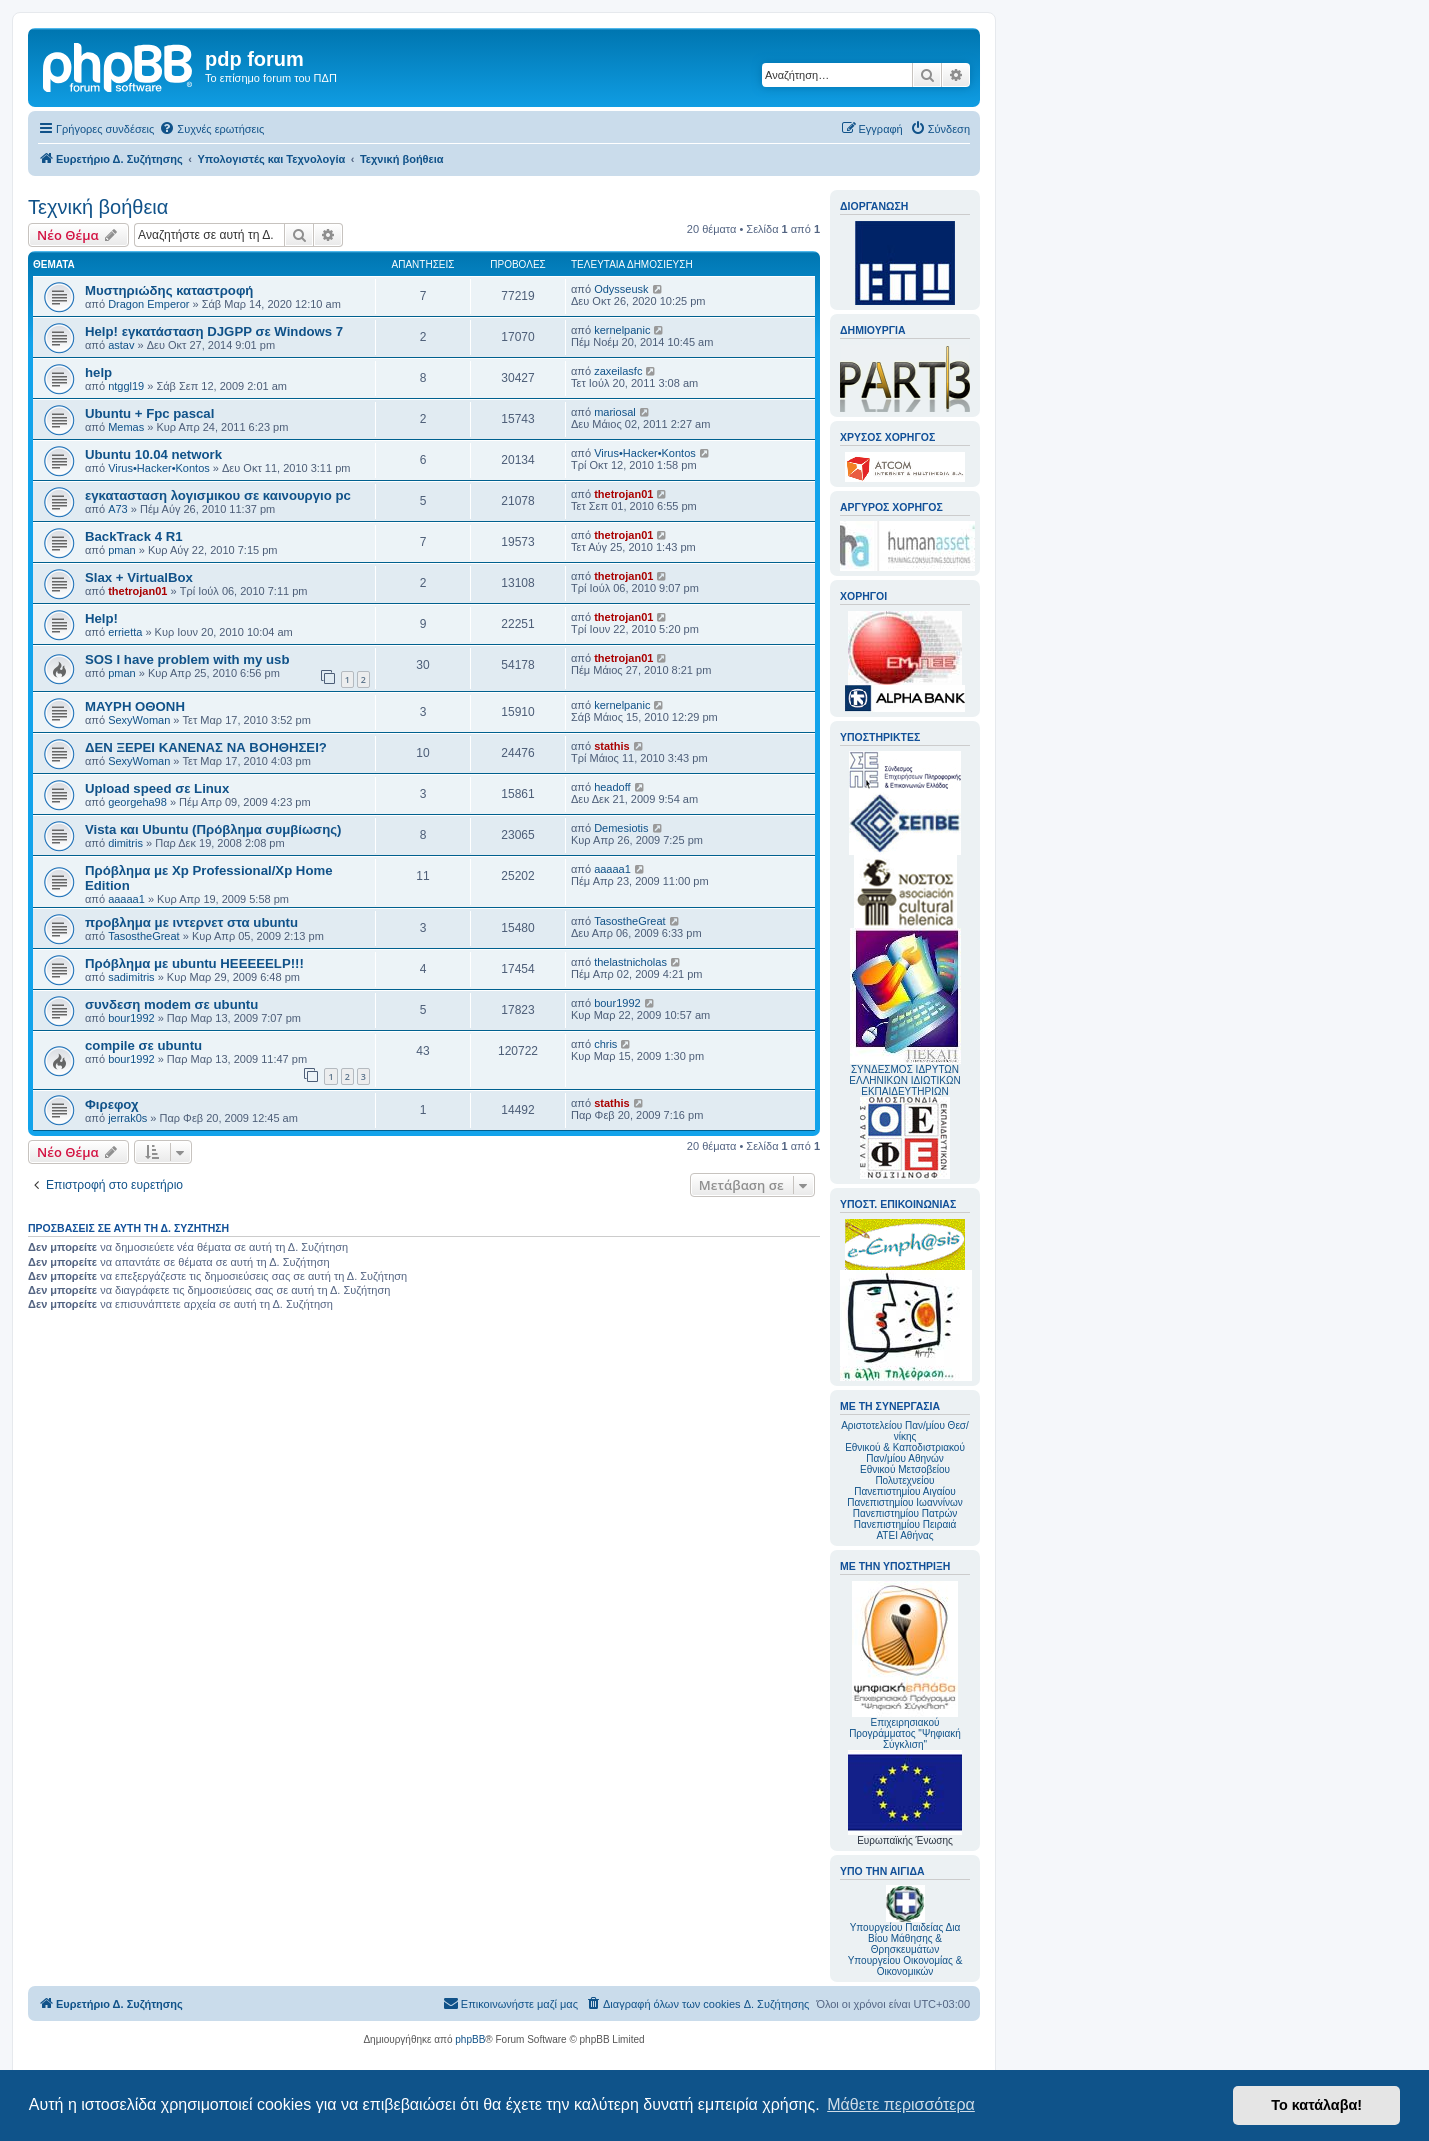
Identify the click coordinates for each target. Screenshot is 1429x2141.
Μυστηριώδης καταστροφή (169, 290)
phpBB (470, 2039)
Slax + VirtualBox (139, 577)
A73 (118, 509)
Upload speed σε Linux (157, 788)
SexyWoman (139, 720)
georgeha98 (137, 802)
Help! (101, 618)
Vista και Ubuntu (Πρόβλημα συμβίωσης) (213, 829)
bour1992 (131, 1018)
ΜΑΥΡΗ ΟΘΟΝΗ (135, 706)
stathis (611, 746)
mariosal (615, 412)
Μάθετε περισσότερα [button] (901, 2104)
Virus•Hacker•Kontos (159, 468)
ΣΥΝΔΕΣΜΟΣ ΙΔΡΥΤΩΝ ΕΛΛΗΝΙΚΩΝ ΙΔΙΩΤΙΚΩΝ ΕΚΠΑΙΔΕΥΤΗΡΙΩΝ (904, 1080)
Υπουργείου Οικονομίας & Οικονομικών (905, 1966)
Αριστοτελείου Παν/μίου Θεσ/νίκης (905, 1431)
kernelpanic (622, 330)
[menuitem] (211, 129)
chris (605, 1044)
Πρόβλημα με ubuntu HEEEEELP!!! (194, 963)
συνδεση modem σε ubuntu (171, 1004)
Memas (126, 427)
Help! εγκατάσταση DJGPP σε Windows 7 (214, 331)
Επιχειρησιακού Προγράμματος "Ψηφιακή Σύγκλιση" (905, 1665)
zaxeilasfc (618, 371)
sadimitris (131, 977)
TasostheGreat (144, 936)
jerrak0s (127, 1118)
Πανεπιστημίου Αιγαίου (904, 1491)
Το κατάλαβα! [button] (1316, 2105)
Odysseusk (621, 289)
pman (122, 550)
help (98, 372)
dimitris (125, 843)
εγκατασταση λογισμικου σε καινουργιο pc (218, 495)
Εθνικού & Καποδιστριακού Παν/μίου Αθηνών (905, 1453)
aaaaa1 (126, 899)
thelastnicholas (630, 962)
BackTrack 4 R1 (134, 536)
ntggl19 (126, 386)
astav (121, 345)
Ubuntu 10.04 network (153, 454)
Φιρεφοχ (112, 1104)
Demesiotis (621, 828)
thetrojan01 (623, 494)
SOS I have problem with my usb (187, 659)
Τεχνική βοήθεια (98, 207)
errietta (125, 632)
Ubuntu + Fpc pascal (149, 413)
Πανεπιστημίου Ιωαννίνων (904, 1502)
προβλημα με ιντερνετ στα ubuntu (191, 922)
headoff (612, 787)
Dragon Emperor (148, 304)
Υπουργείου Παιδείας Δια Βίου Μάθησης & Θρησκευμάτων (905, 1938)
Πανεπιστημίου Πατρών (905, 1513)
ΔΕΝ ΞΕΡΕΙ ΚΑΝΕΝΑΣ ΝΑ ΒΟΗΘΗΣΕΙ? (206, 747)
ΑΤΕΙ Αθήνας (904, 1535)
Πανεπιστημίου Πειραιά (905, 1524)
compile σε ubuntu (143, 1045)
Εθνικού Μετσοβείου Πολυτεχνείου (905, 1475)
